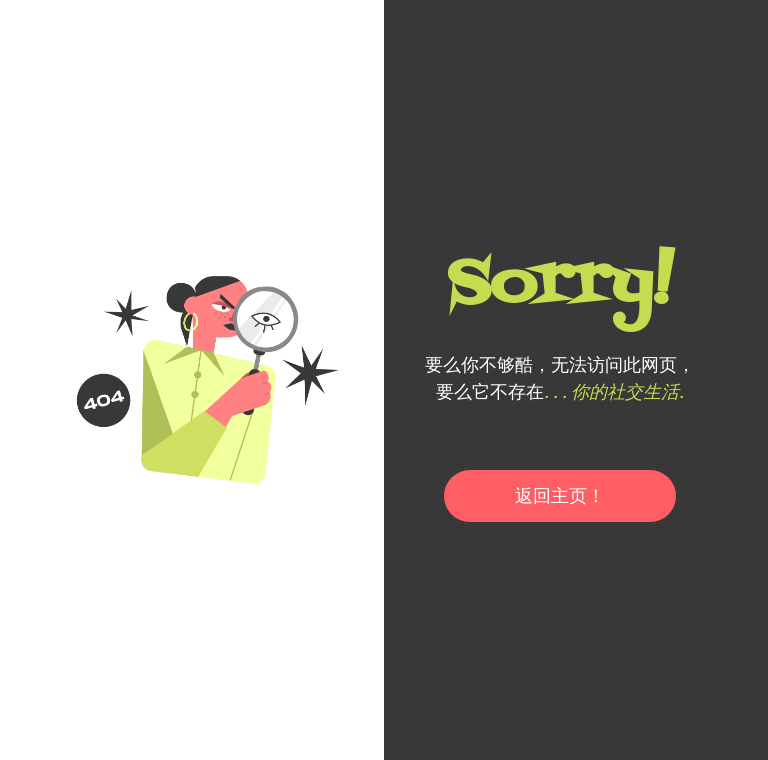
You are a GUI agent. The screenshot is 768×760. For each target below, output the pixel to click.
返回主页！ (560, 495)
